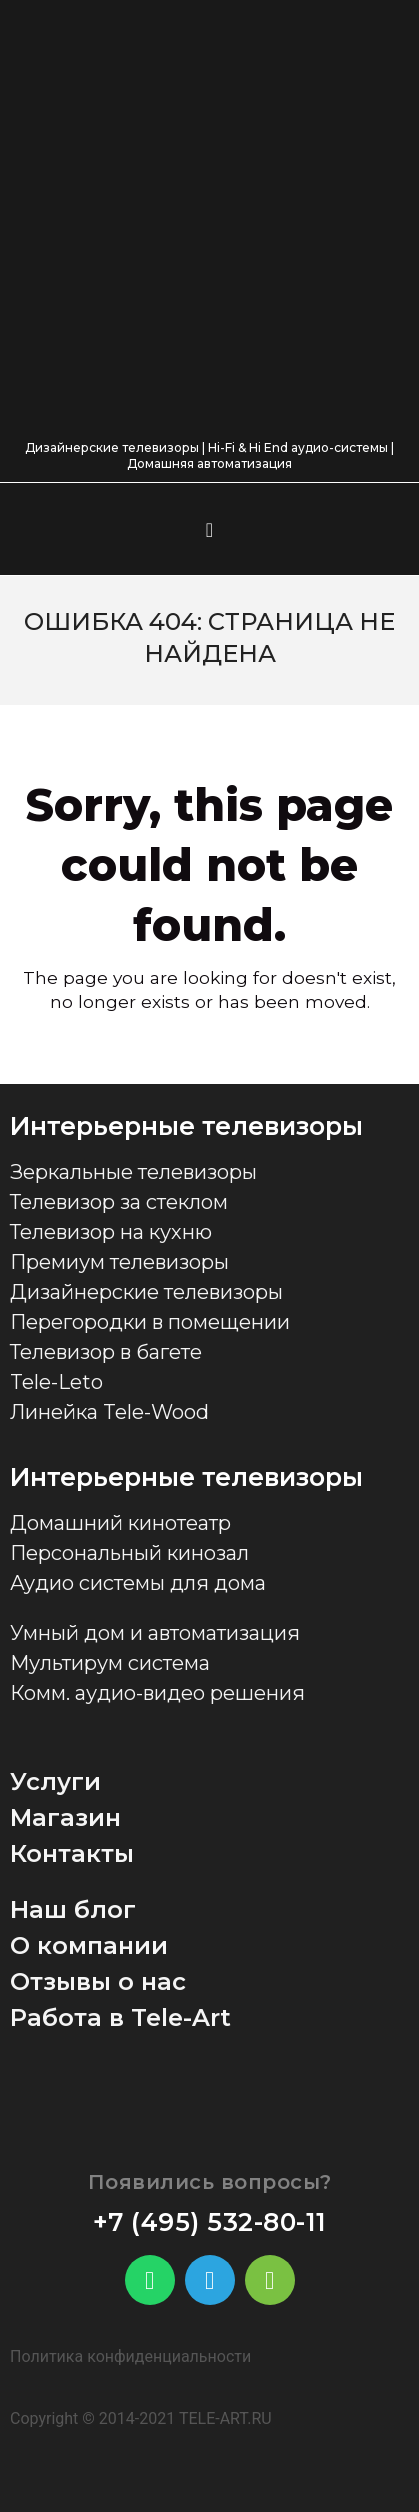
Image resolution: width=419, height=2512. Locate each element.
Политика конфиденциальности (130, 2356)
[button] (209, 530)
